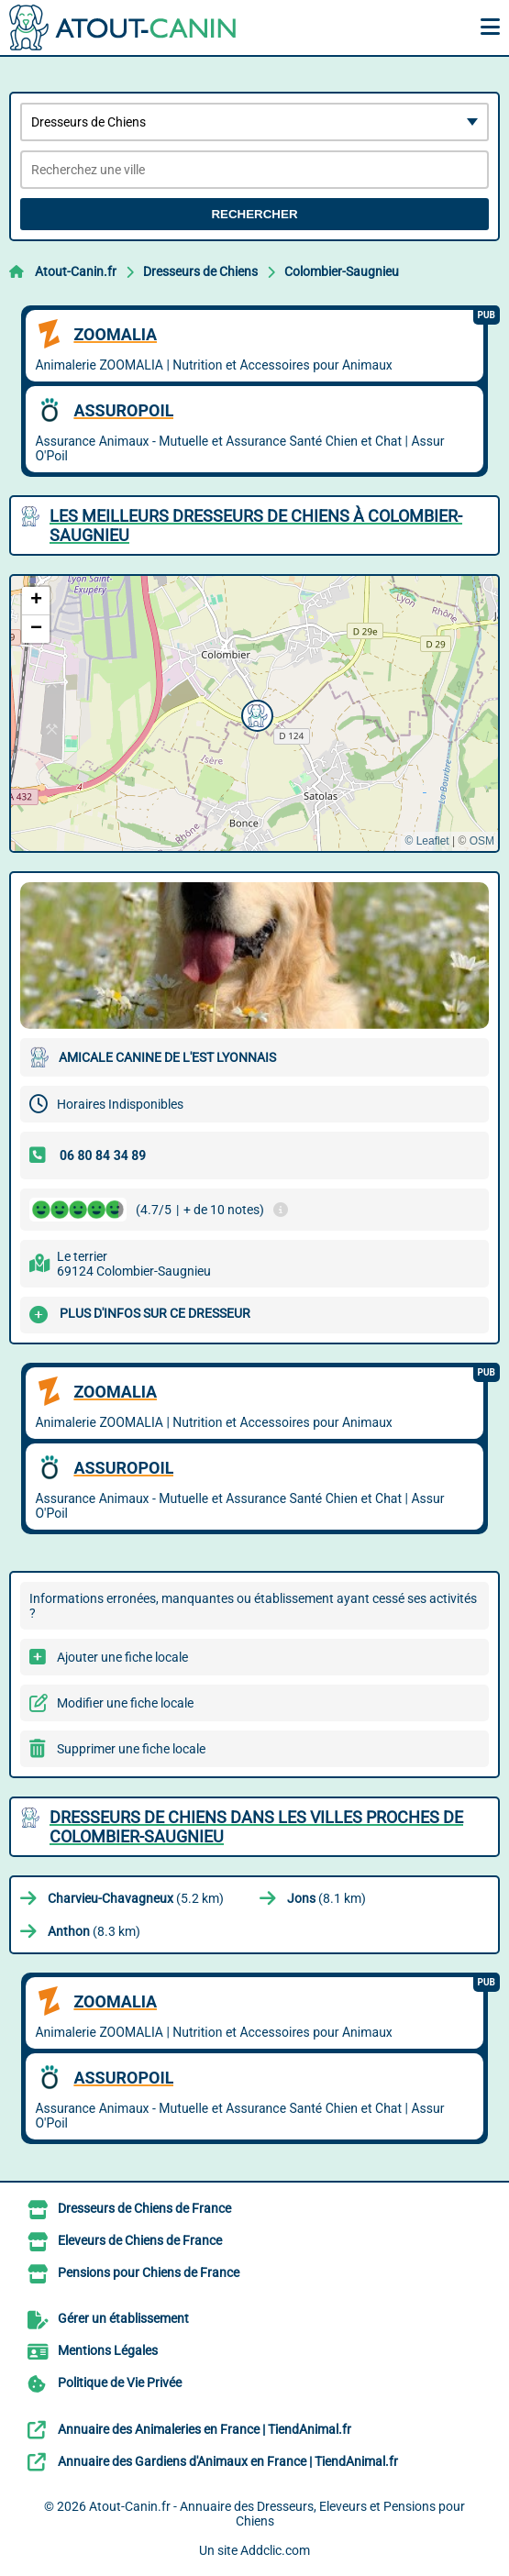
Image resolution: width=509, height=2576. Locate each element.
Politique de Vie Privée (120, 2382)
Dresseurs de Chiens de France (144, 2208)
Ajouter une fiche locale (122, 1657)
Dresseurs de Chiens (200, 271)
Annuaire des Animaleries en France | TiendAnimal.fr (204, 2429)
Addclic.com (275, 2550)
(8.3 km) (94, 1931)
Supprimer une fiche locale (131, 1748)
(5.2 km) (136, 1898)
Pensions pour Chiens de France (148, 2272)
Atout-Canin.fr (75, 271)
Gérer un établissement (123, 2318)
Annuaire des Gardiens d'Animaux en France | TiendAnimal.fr (228, 2461)
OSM (482, 841)
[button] (255, 713)
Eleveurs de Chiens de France (140, 2240)
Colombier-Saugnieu (341, 271)
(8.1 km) (326, 1898)
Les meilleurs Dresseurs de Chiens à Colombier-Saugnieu (256, 525)
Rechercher (254, 214)
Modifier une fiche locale (125, 1703)
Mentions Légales (108, 2350)
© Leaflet (426, 841)
